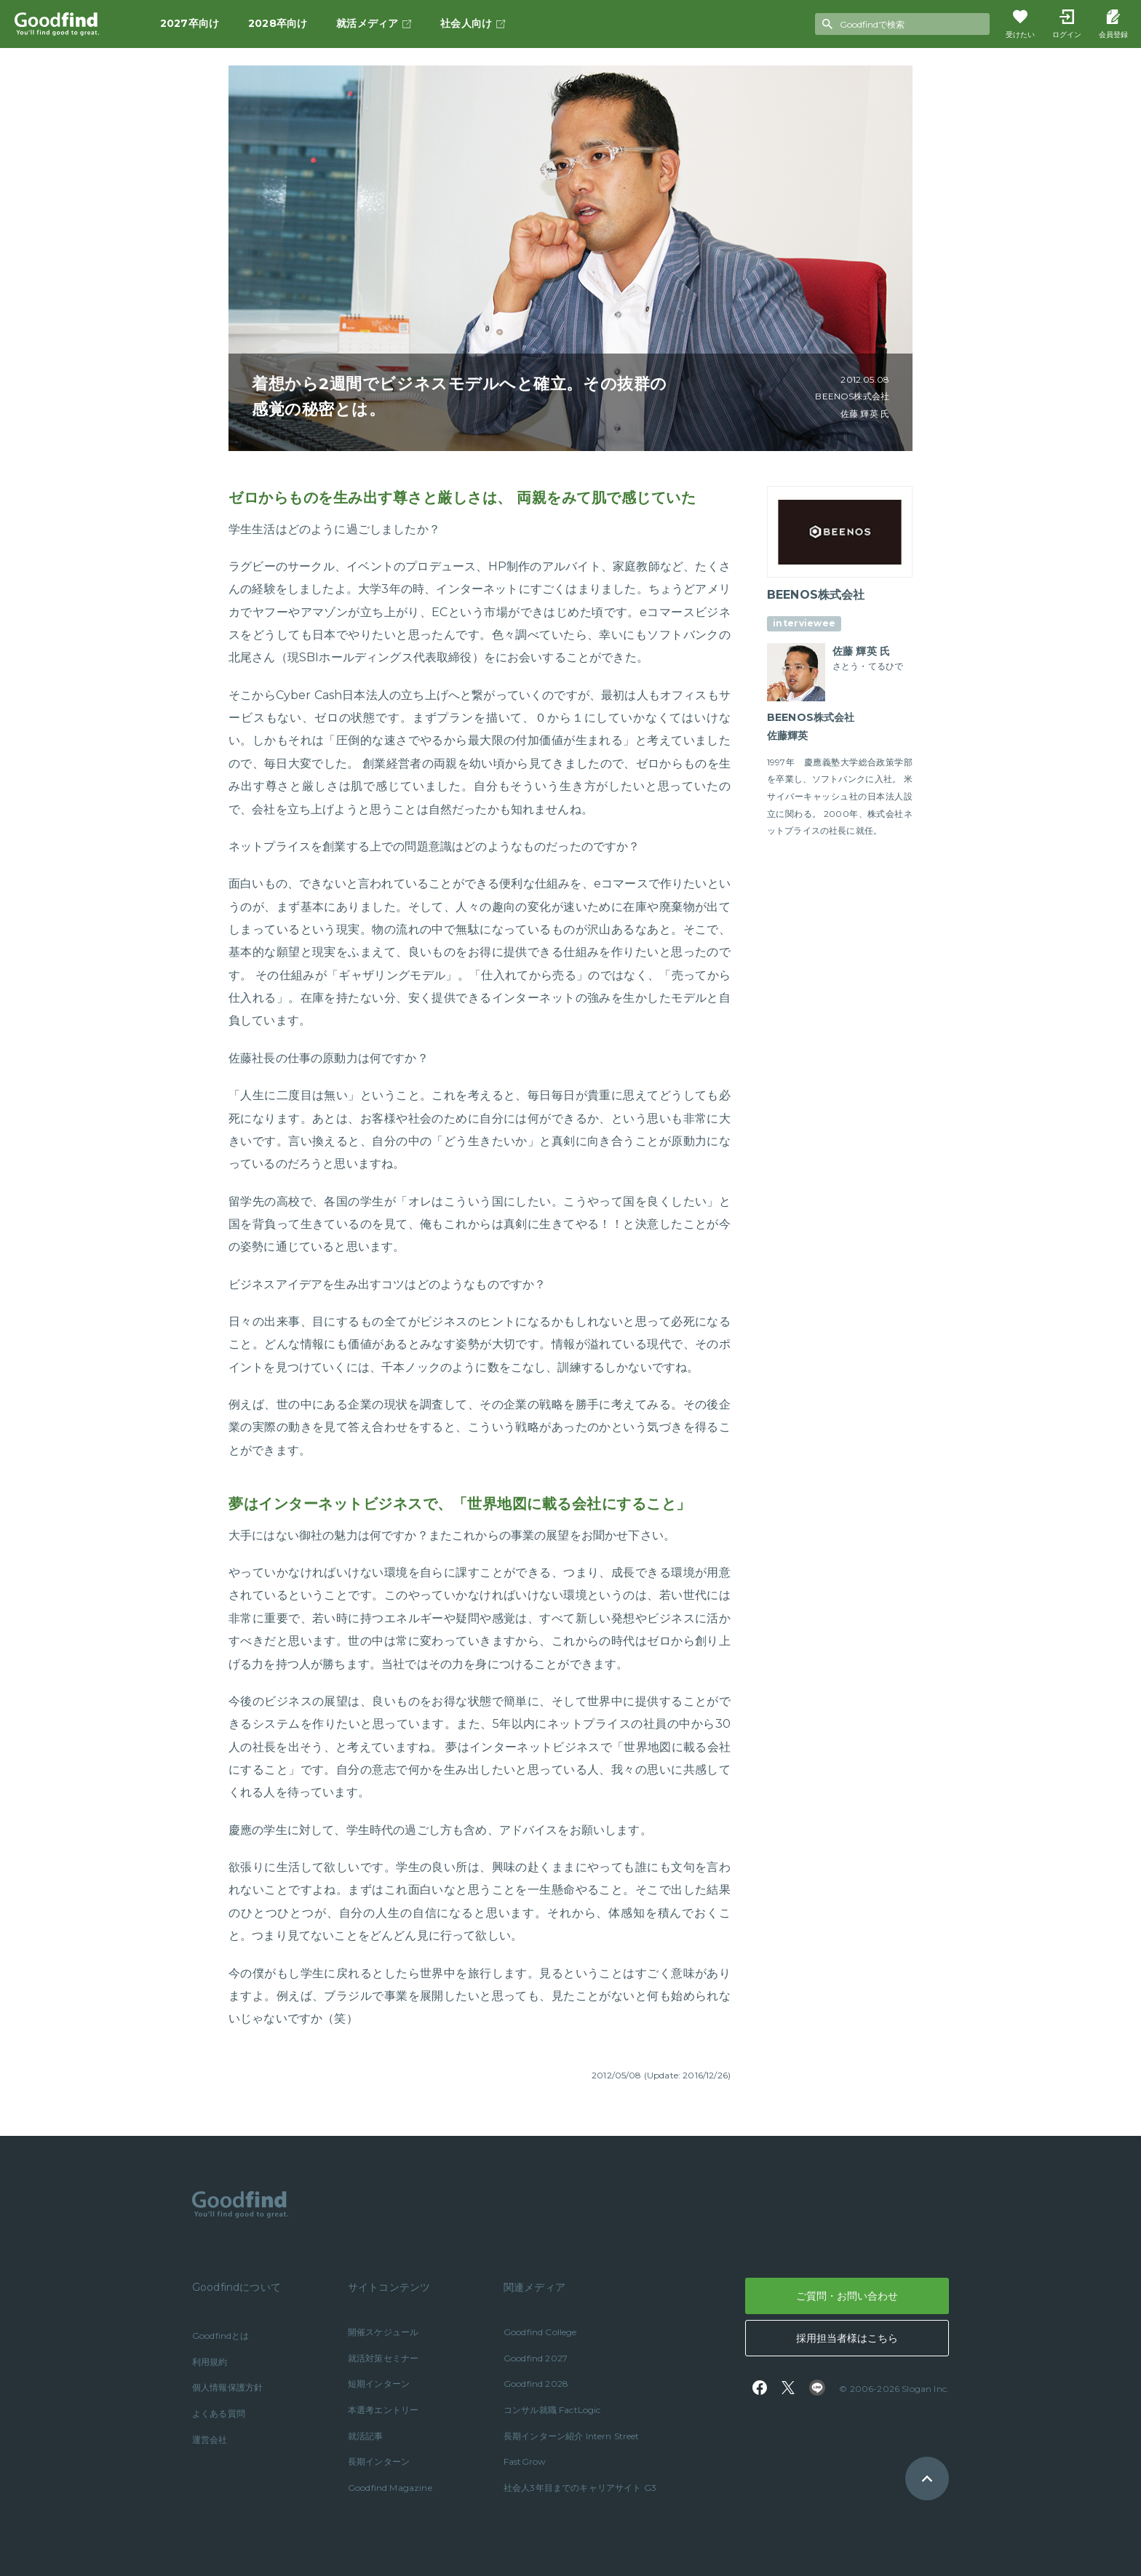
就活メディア (373, 23)
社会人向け (472, 23)
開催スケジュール (383, 2331)
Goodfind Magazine (390, 2487)
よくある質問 (218, 2413)
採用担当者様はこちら (847, 2338)
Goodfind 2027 (536, 2358)
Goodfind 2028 (536, 2383)
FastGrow (525, 2461)
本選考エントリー (383, 2409)
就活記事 (365, 2436)
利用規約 (210, 2361)
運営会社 (210, 2439)
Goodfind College (540, 2331)
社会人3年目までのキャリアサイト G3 (580, 2487)
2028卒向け (277, 23)
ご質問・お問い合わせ (847, 2295)
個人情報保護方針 (227, 2387)
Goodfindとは (221, 2335)
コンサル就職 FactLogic (552, 2409)
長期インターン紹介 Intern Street (572, 2436)
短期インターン (379, 2383)
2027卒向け (189, 23)
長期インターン (379, 2461)
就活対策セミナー (383, 2358)
